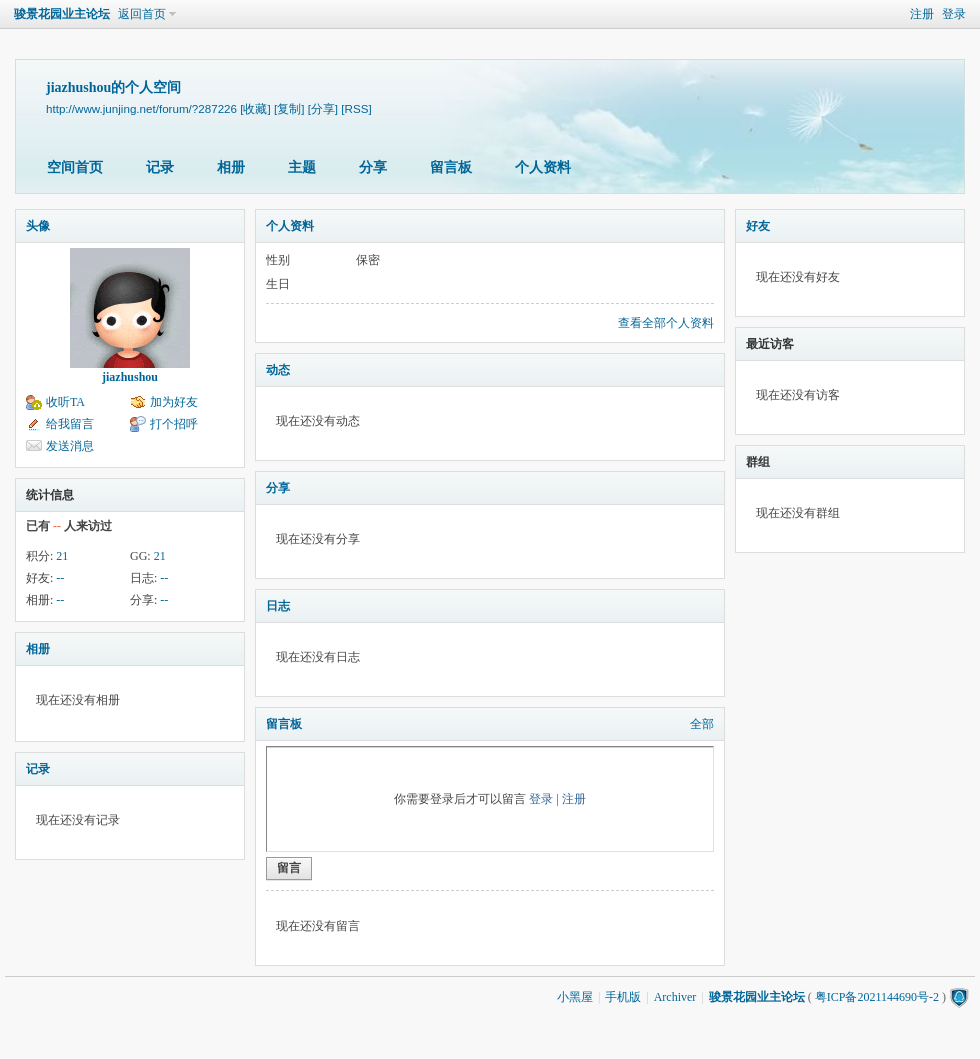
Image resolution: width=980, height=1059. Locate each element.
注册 (922, 14)
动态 (278, 370)
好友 (758, 226)
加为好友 (174, 402)
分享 (373, 167)
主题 (302, 167)
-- (60, 578)
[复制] (289, 108)
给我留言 (70, 424)
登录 (954, 14)
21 (62, 556)
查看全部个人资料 (666, 323)
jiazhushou (130, 377)
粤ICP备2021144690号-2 (877, 997)
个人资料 (543, 167)
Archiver (675, 997)
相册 (231, 167)
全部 (702, 724)
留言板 (451, 167)
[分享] (323, 108)
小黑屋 (575, 997)
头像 (38, 226)
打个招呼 (174, 424)
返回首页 (142, 14)
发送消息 (70, 446)
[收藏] (255, 108)
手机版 (623, 997)
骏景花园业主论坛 (62, 14)
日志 (278, 606)
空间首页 (75, 167)
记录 (160, 167)
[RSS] (356, 108)
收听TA (65, 402)
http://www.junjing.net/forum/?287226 (141, 108)
